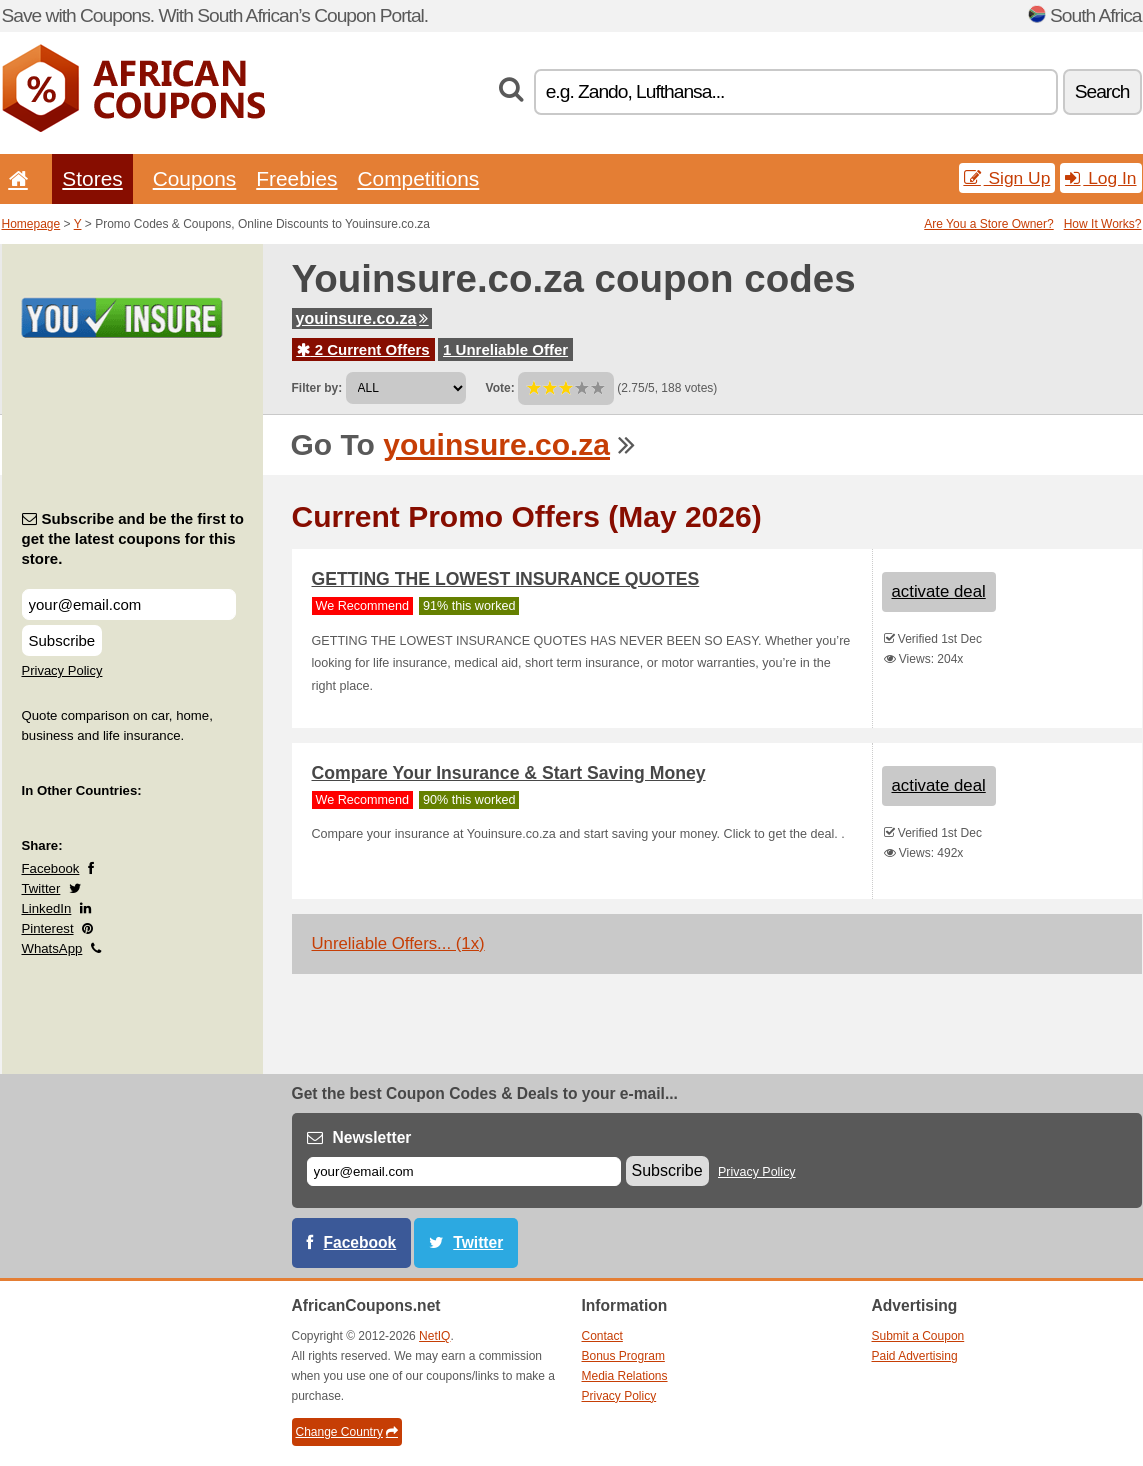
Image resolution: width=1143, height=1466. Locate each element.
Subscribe (62, 640)
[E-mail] (464, 1171)
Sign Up (1007, 178)
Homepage (31, 224)
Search (1102, 91)
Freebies (296, 178)
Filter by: (317, 388)
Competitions (418, 178)
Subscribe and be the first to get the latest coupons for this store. (133, 538)
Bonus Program (623, 1356)
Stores (92, 178)
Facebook (51, 868)
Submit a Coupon (918, 1336)
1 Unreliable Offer (505, 349)
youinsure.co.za (362, 318)
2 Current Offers (363, 349)
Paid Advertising (915, 1356)
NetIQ (434, 1336)
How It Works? (1103, 224)
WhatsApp (52, 948)
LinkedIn (47, 908)
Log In (1100, 178)
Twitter (41, 888)
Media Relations (625, 1376)
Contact (602, 1336)
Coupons (195, 178)
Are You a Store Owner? (988, 224)
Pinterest (48, 928)
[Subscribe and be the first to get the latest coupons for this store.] (129, 604)
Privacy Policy (62, 670)
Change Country (347, 1432)
